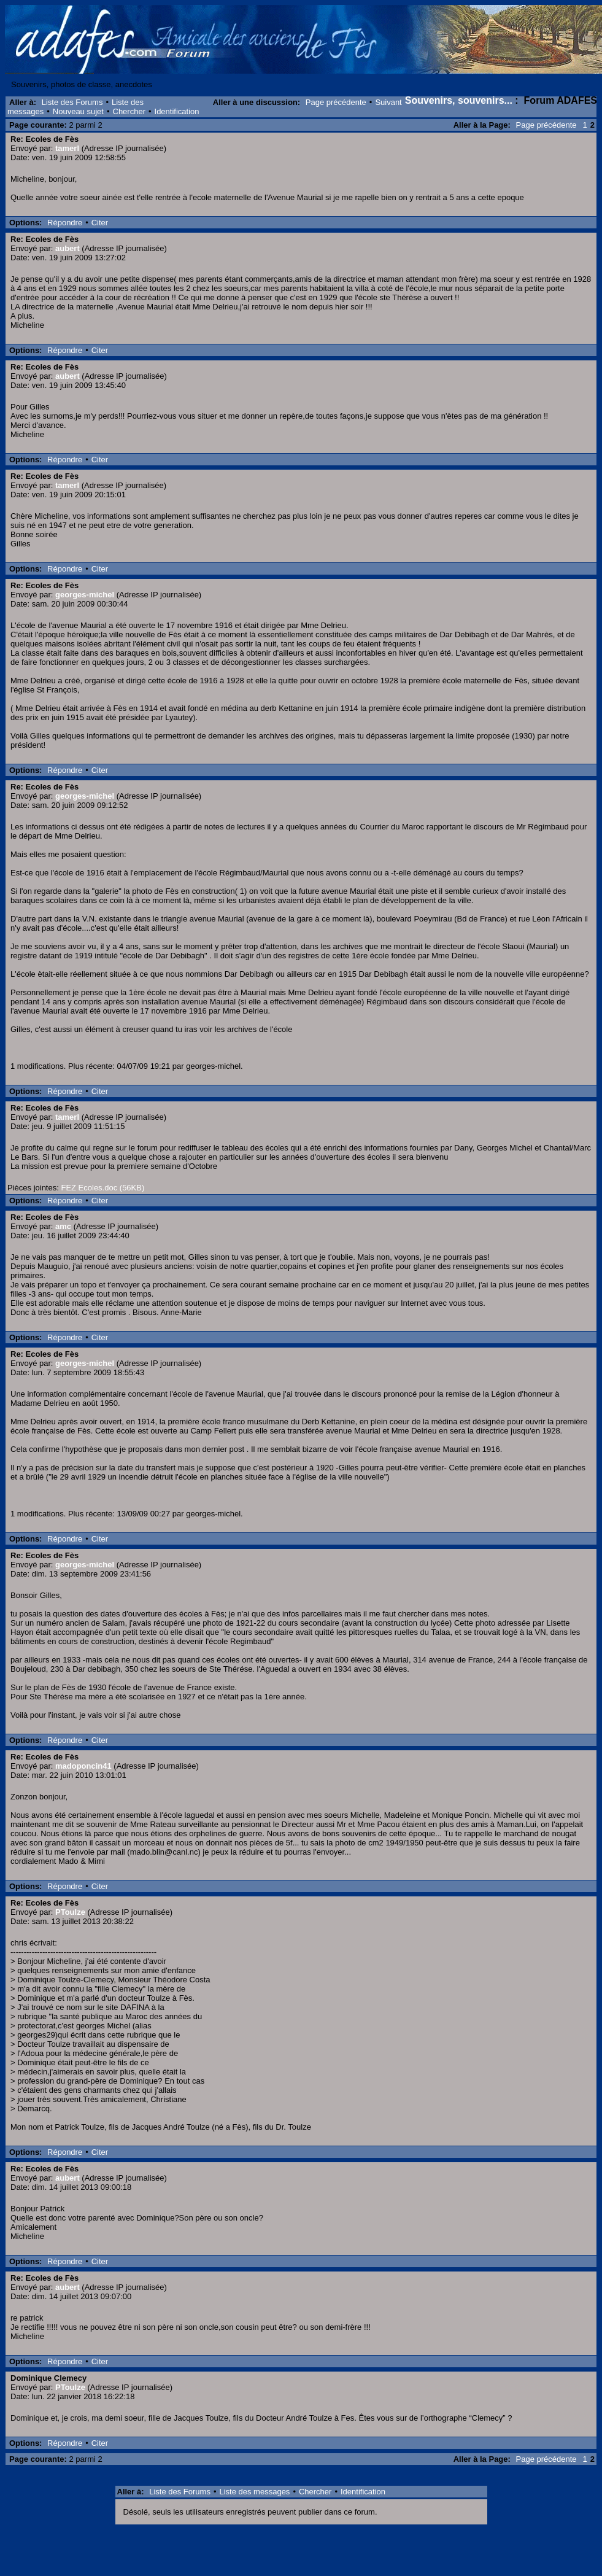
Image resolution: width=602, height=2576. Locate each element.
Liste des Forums (72, 102)
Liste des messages (254, 2491)
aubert (67, 248)
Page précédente (336, 102)
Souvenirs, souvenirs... (458, 100)
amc (63, 1226)
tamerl (67, 148)
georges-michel (84, 594)
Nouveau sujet (78, 111)
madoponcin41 (83, 1766)
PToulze (70, 1912)
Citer (99, 222)
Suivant (388, 102)
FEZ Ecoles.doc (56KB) (102, 1187)
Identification (177, 111)
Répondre (64, 222)
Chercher (129, 111)
